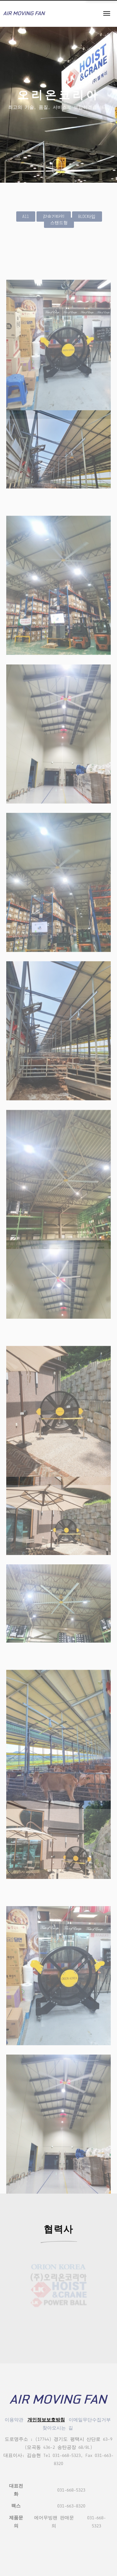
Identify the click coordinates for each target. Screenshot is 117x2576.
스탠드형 (59, 223)
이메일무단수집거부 (90, 2420)
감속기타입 (54, 216)
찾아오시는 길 (57, 2428)
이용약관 (14, 2420)
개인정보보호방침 (46, 2420)
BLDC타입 (87, 216)
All (25, 216)
